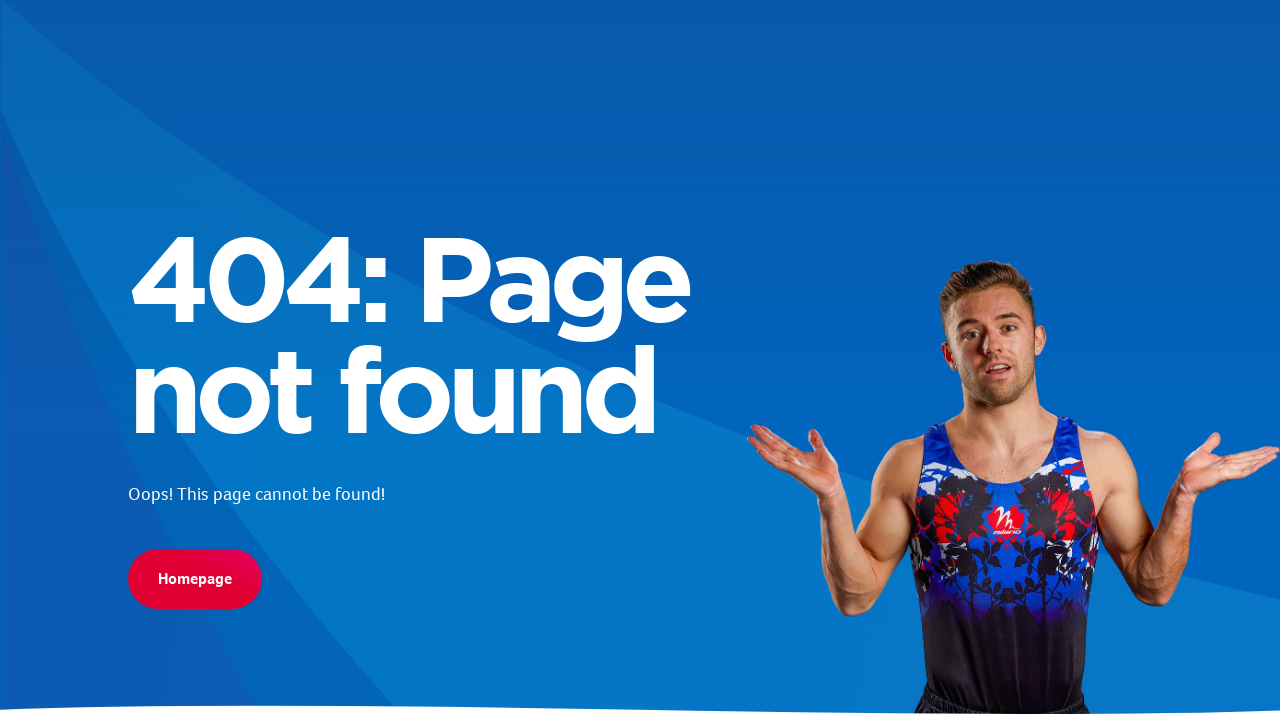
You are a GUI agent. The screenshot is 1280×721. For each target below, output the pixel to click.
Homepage (195, 578)
